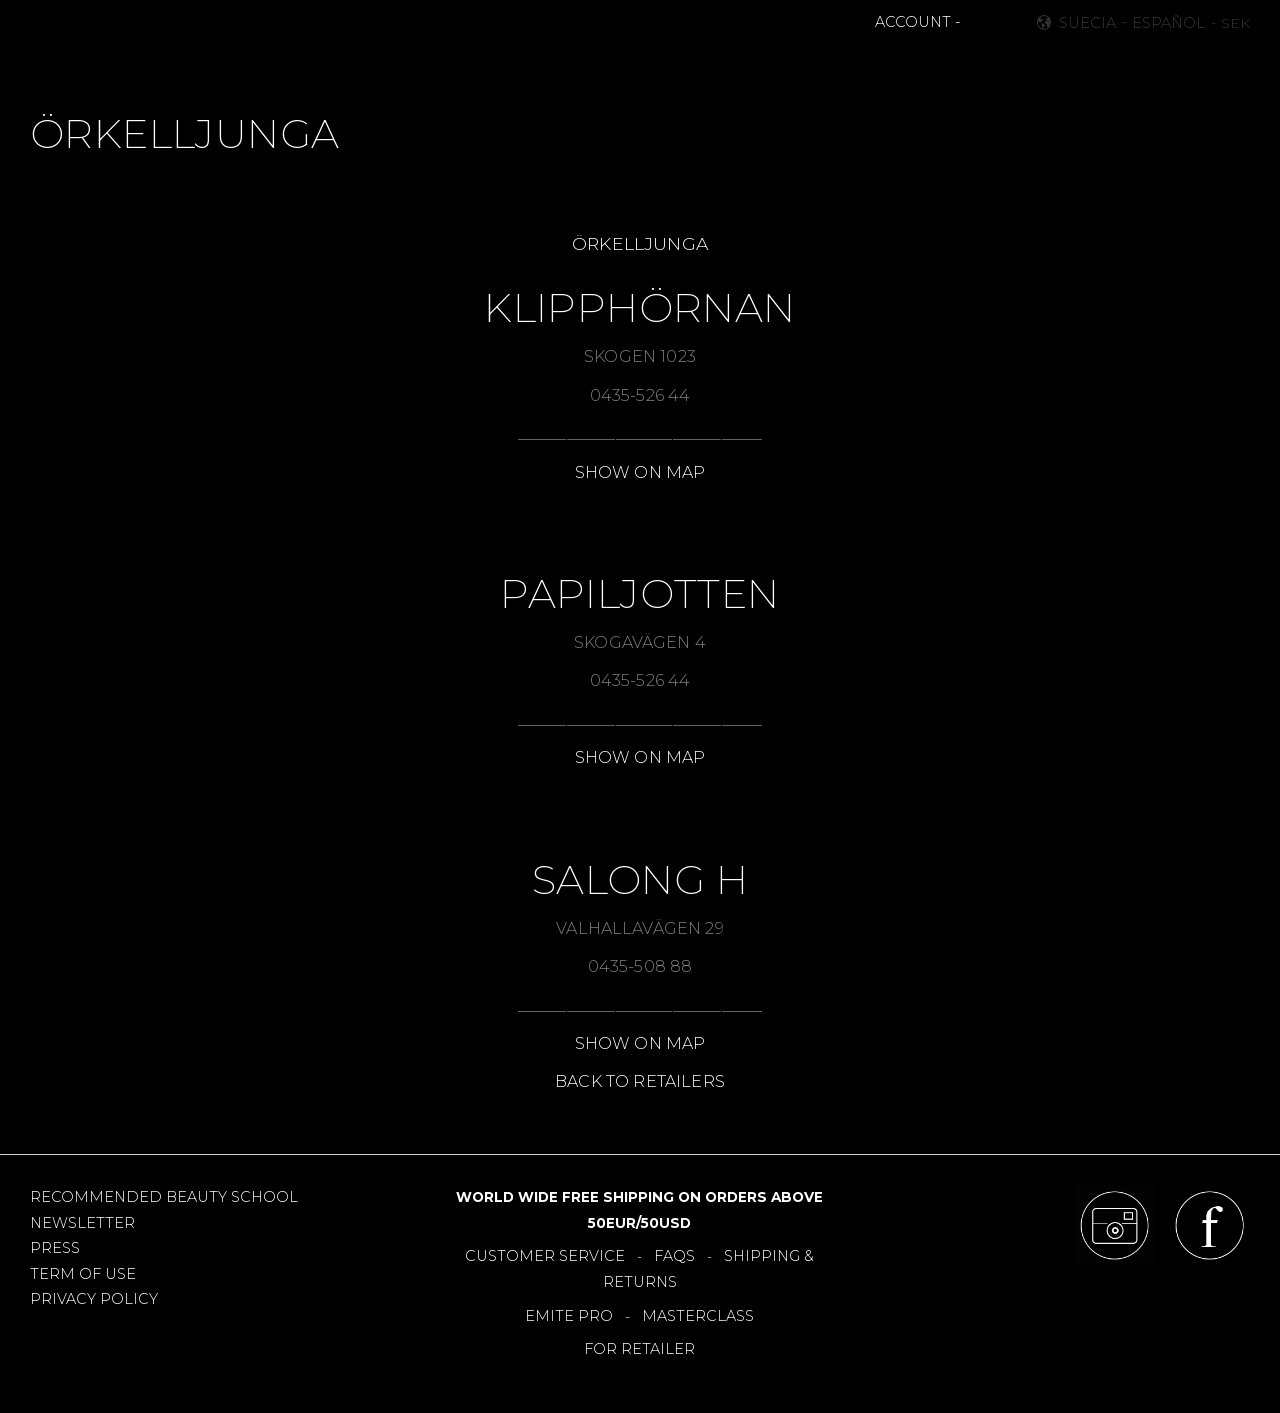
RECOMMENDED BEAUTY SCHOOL (164, 1197)
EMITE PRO (569, 1316)
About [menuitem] (914, 66)
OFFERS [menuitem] (731, 66)
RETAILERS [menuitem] (824, 66)
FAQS (674, 1256)
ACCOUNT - (917, 22)
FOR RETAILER (639, 1349)
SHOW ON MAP (640, 472)
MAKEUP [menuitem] (377, 66)
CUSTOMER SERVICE (545, 1256)
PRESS (55, 1248)
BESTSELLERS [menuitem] (554, 66)
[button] (978, 23)
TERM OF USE (83, 1274)
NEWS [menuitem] (456, 66)
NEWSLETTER (82, 1223)
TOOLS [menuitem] (653, 66)
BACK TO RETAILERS (640, 1081)
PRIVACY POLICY (94, 1299)
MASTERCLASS (698, 1316)
